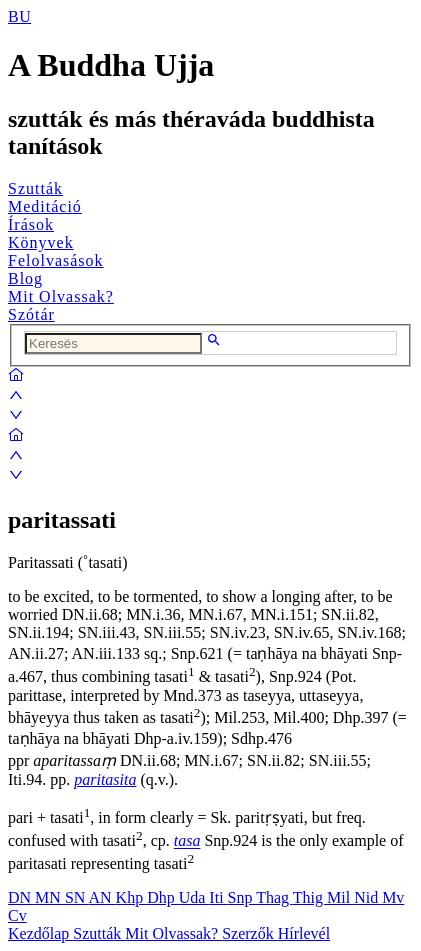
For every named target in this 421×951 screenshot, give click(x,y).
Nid (368, 897)
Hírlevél (304, 933)
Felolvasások (56, 260)
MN (50, 897)
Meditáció (45, 206)
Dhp (163, 897)
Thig (310, 897)
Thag (274, 897)
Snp (242, 897)
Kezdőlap (40, 933)
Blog (25, 278)
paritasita (105, 779)
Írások (31, 224)
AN (101, 897)
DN (21, 897)
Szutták (35, 188)
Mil (340, 897)
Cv (17, 915)
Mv (393, 897)
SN (77, 897)
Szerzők (250, 933)
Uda (194, 897)
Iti (218, 897)
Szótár (31, 314)
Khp (132, 897)
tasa (187, 841)
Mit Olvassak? (61, 296)
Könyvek (41, 242)
